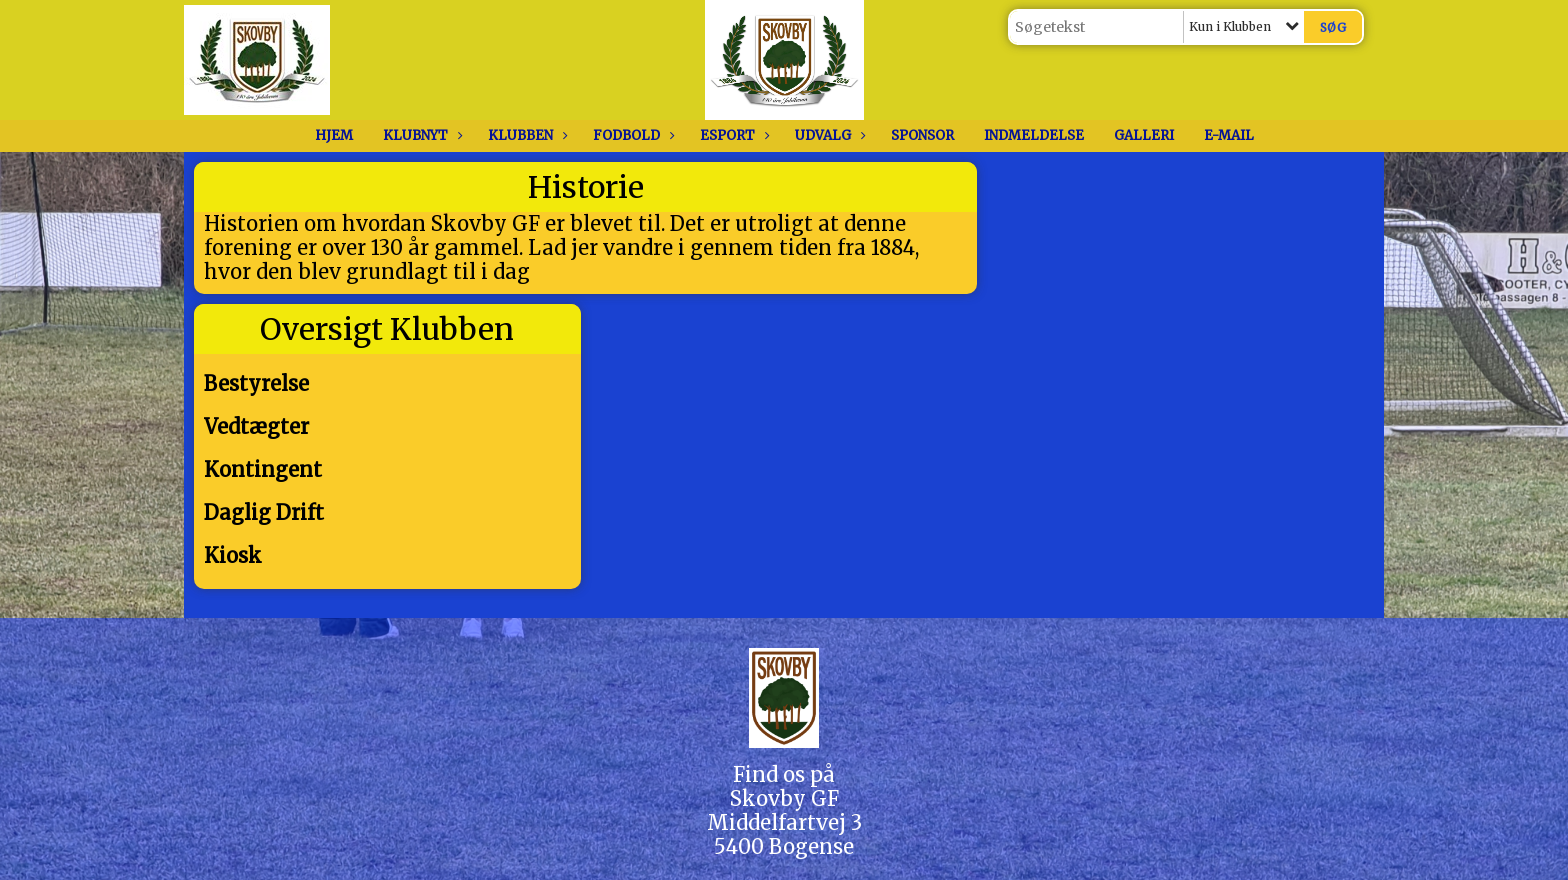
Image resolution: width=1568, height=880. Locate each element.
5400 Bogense (784, 846)
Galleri (1144, 135)
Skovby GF (784, 798)
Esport (732, 135)
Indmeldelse (1034, 135)
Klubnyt (420, 135)
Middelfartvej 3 (784, 822)
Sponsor (922, 135)
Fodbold (631, 135)
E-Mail (1229, 135)
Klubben (525, 135)
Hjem (334, 135)
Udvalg (828, 135)
